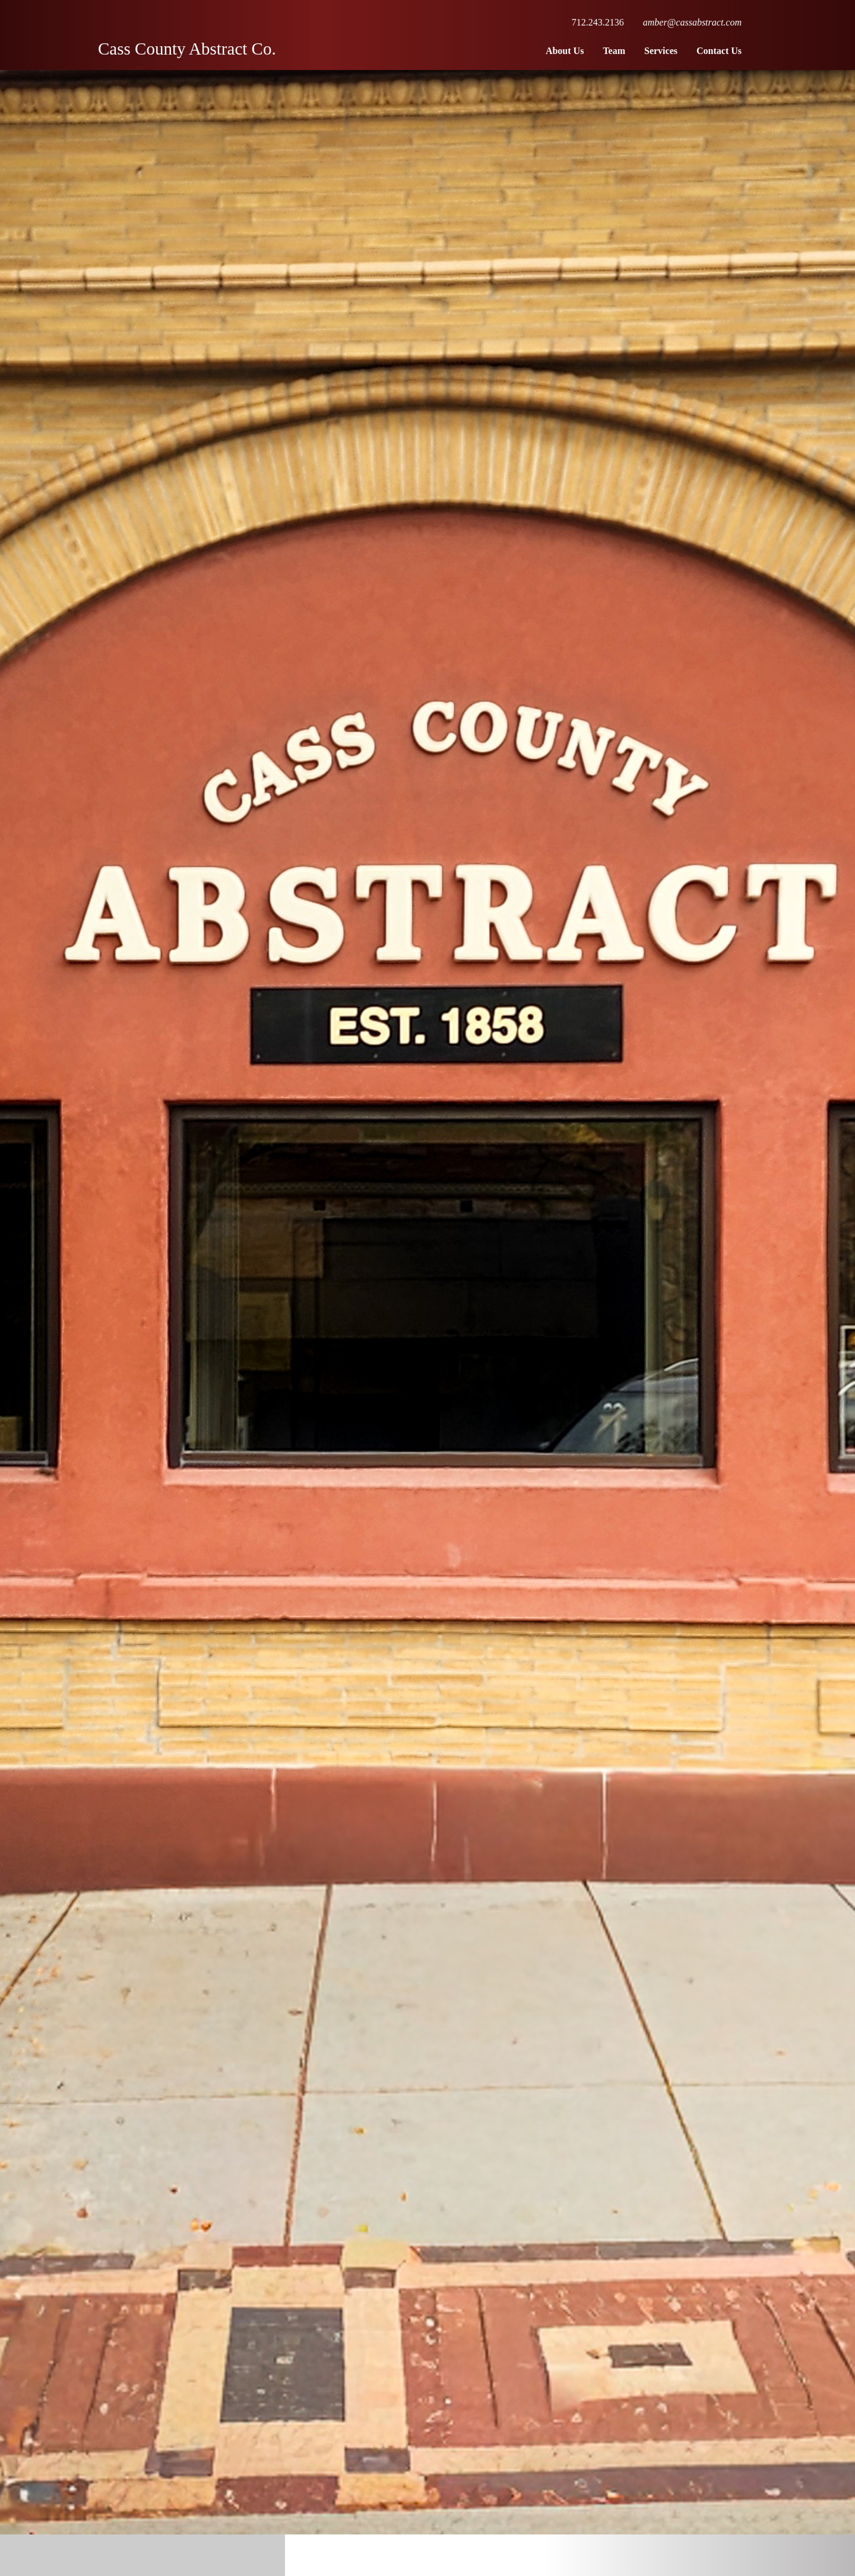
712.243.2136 (598, 22)
